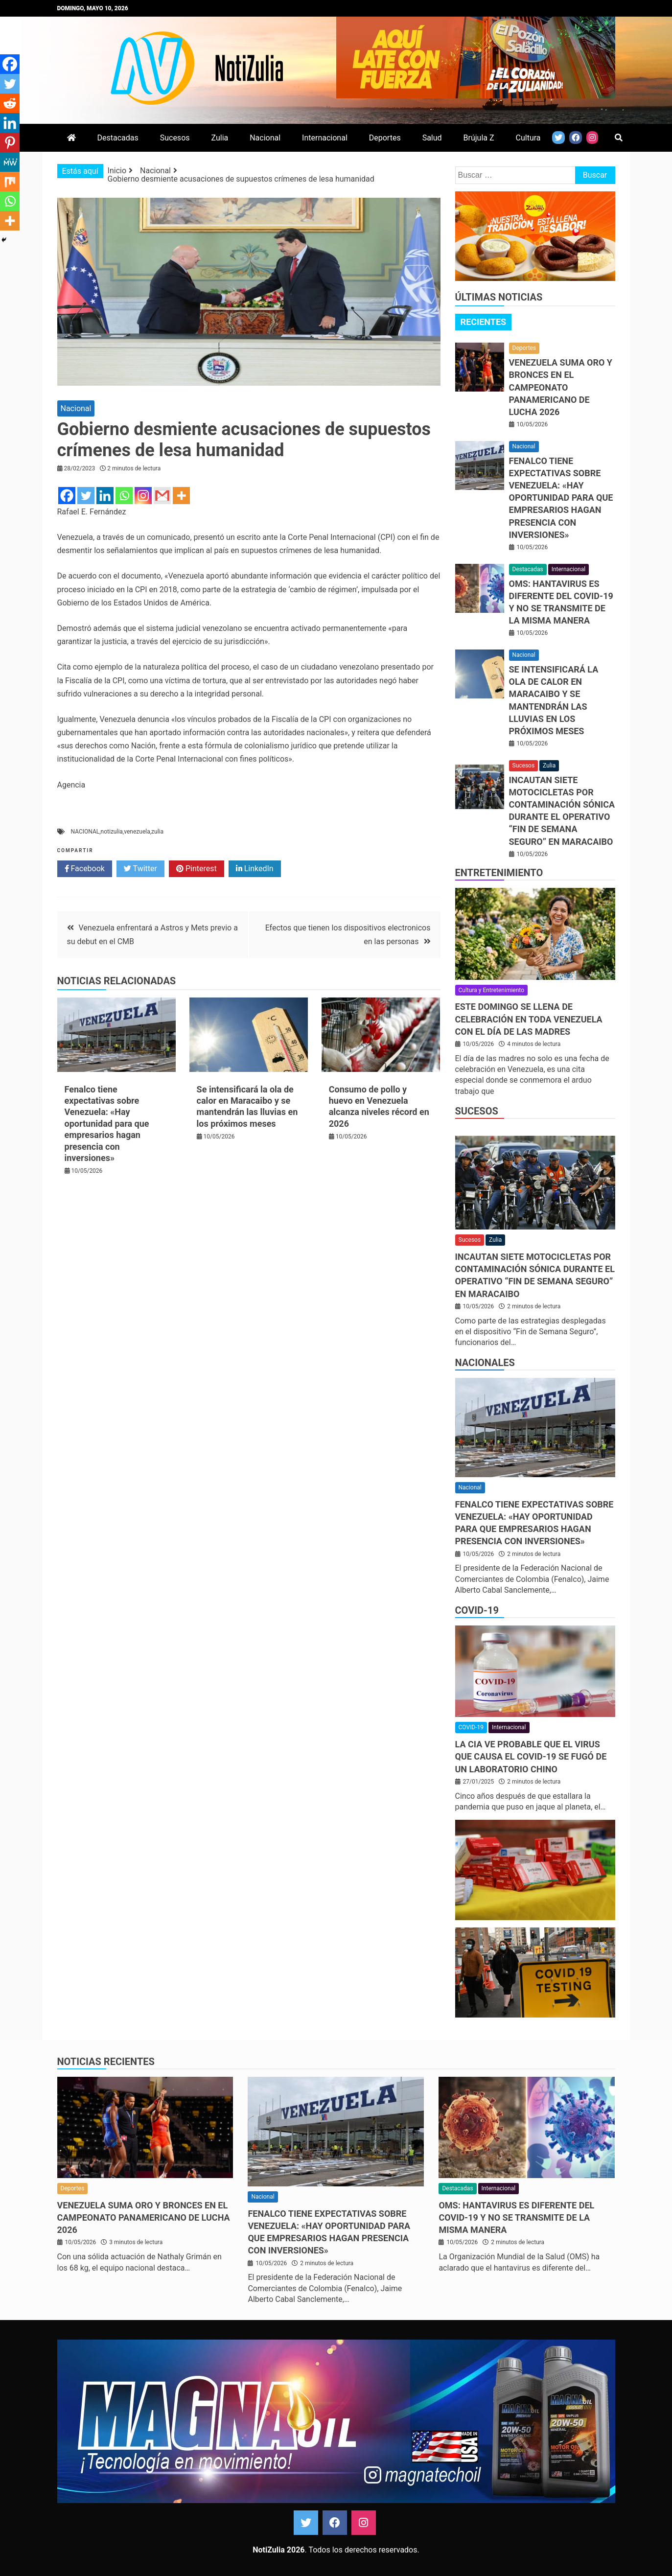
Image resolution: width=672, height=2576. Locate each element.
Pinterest (196, 868)
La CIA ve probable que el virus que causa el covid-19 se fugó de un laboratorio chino (531, 1756)
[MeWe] (10, 162)
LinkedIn (255, 868)
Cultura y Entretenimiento (491, 990)
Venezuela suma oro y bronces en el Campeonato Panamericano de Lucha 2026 (561, 387)
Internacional (325, 137)
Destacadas (117, 137)
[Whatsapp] (124, 495)
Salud (432, 137)
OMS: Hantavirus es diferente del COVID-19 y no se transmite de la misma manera (516, 2217)
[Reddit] (10, 103)
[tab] (483, 322)
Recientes (484, 322)
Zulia (219, 137)
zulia (157, 831)
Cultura (528, 137)
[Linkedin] (105, 495)
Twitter (140, 868)
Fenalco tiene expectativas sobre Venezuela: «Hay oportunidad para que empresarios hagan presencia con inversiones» (107, 1123)
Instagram (363, 2522)
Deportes (385, 137)
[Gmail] (162, 495)
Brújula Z (478, 137)
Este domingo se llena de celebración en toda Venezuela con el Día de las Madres (528, 1018)
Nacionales (485, 1363)
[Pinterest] (10, 142)
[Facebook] (66, 495)
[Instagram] (143, 495)
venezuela (137, 831)
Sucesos (175, 137)
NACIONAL (85, 831)
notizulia (112, 831)
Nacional (265, 137)
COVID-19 (477, 1610)
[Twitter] (85, 495)
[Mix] (10, 181)
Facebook (85, 868)
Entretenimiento (499, 873)
